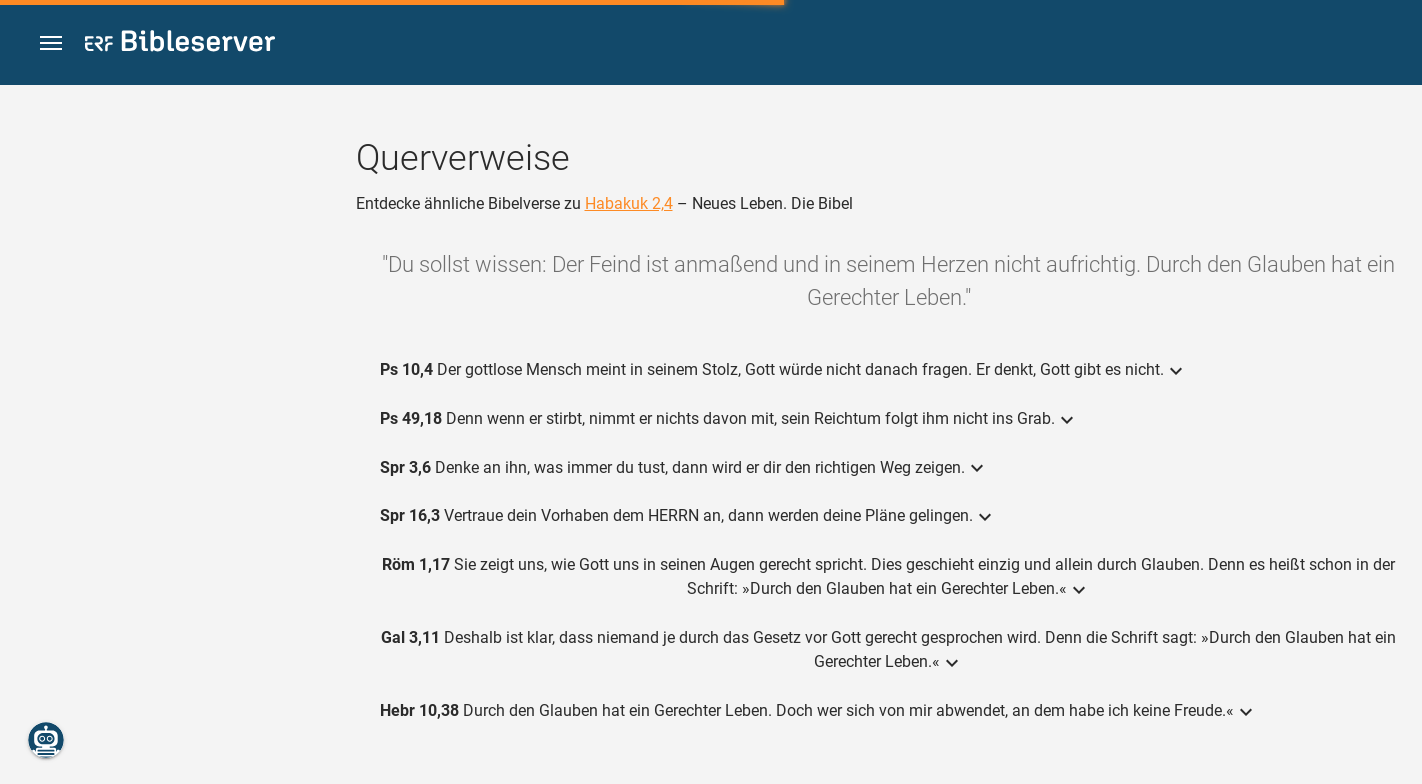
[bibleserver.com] (180, 44)
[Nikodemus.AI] (46, 740)
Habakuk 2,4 (629, 203)
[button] (51, 43)
